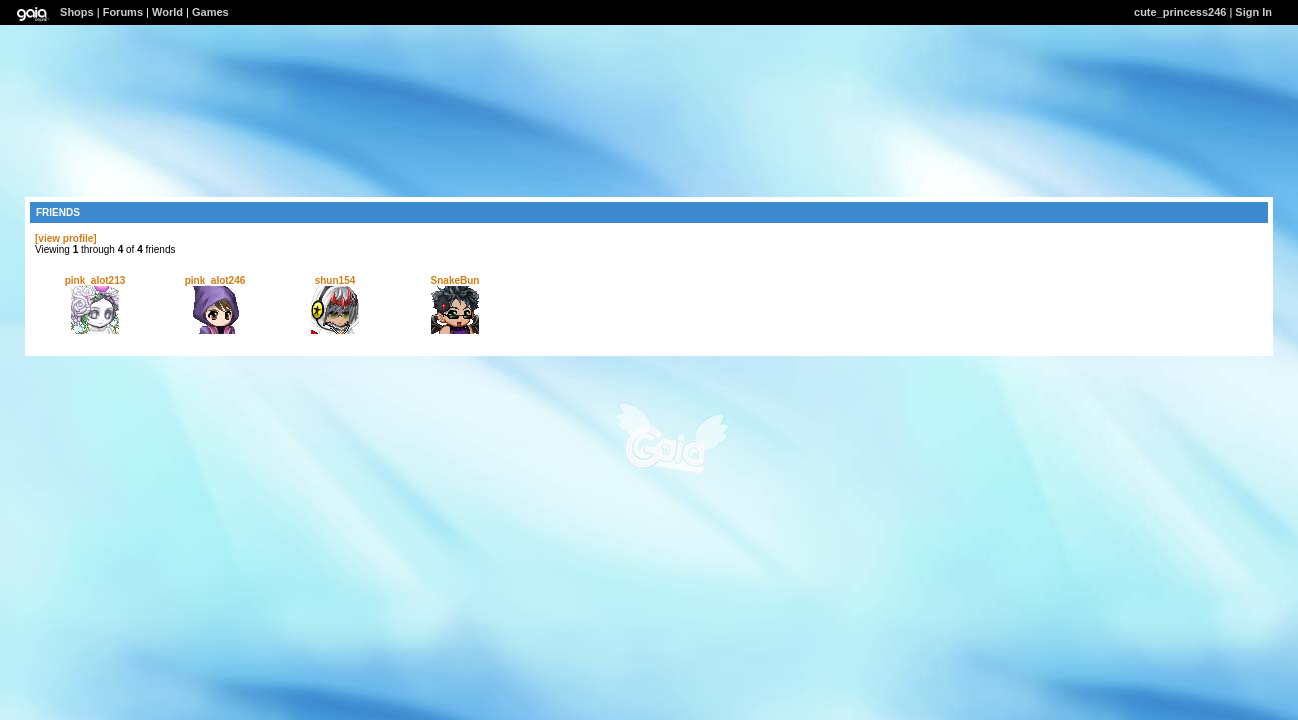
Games (210, 12)
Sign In (1253, 12)
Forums (123, 12)
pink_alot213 (95, 280)
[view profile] (66, 238)
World (167, 12)
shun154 (335, 280)
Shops (77, 12)
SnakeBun (455, 280)
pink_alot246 (215, 280)
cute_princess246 (1180, 12)
